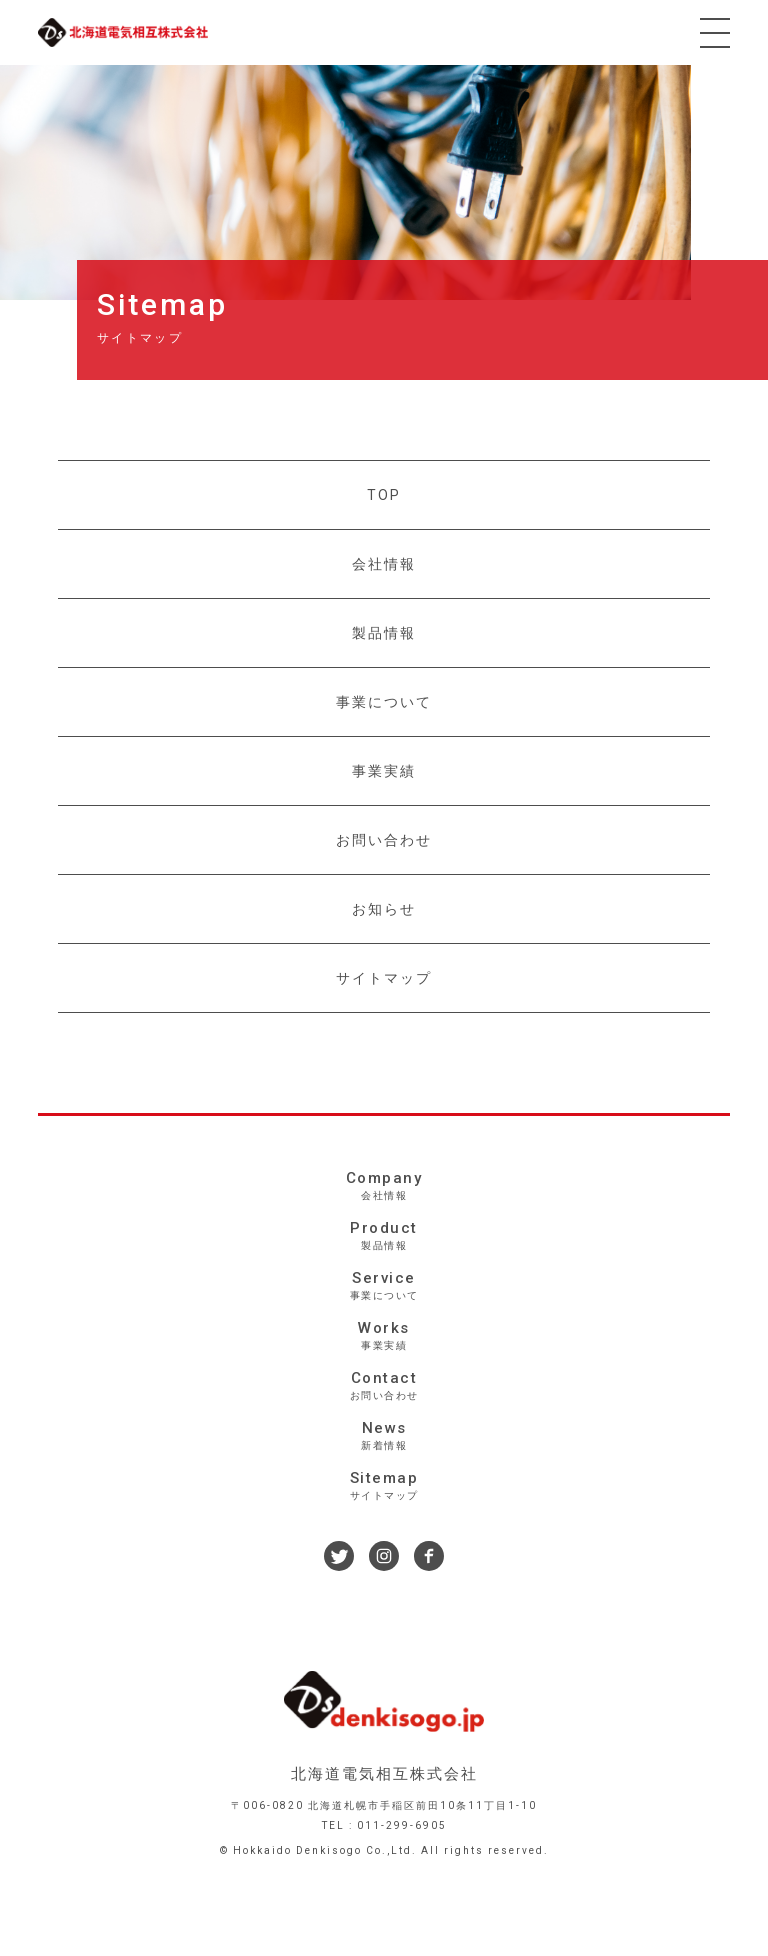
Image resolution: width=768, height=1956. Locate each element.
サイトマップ (384, 978)
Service (383, 1286)
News (383, 1436)
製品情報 (384, 633)
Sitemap (383, 1486)
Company (383, 1186)
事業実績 (384, 771)
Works (383, 1336)
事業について (384, 702)
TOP (384, 495)
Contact (383, 1386)
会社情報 (384, 564)
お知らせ (384, 909)
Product (383, 1236)
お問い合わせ (384, 840)
